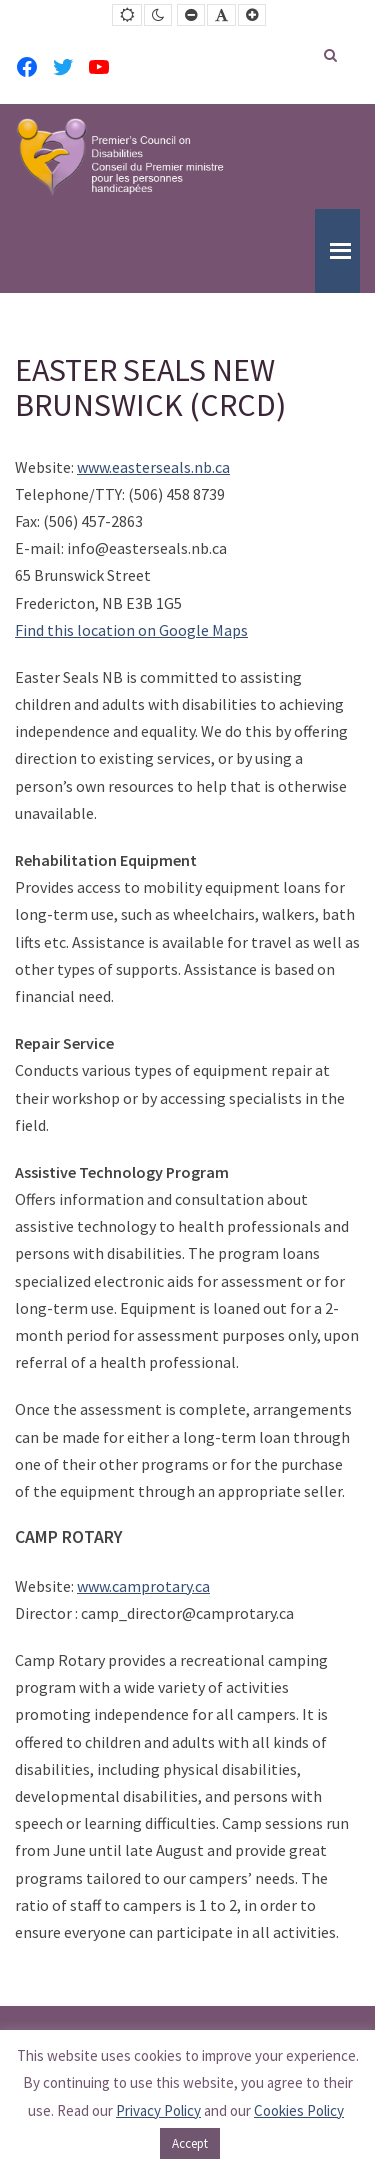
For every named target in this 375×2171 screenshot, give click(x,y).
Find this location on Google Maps (131, 630)
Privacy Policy (158, 2110)
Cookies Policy (299, 2110)
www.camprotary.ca (143, 1586)
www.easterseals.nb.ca (153, 467)
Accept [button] (190, 2143)
